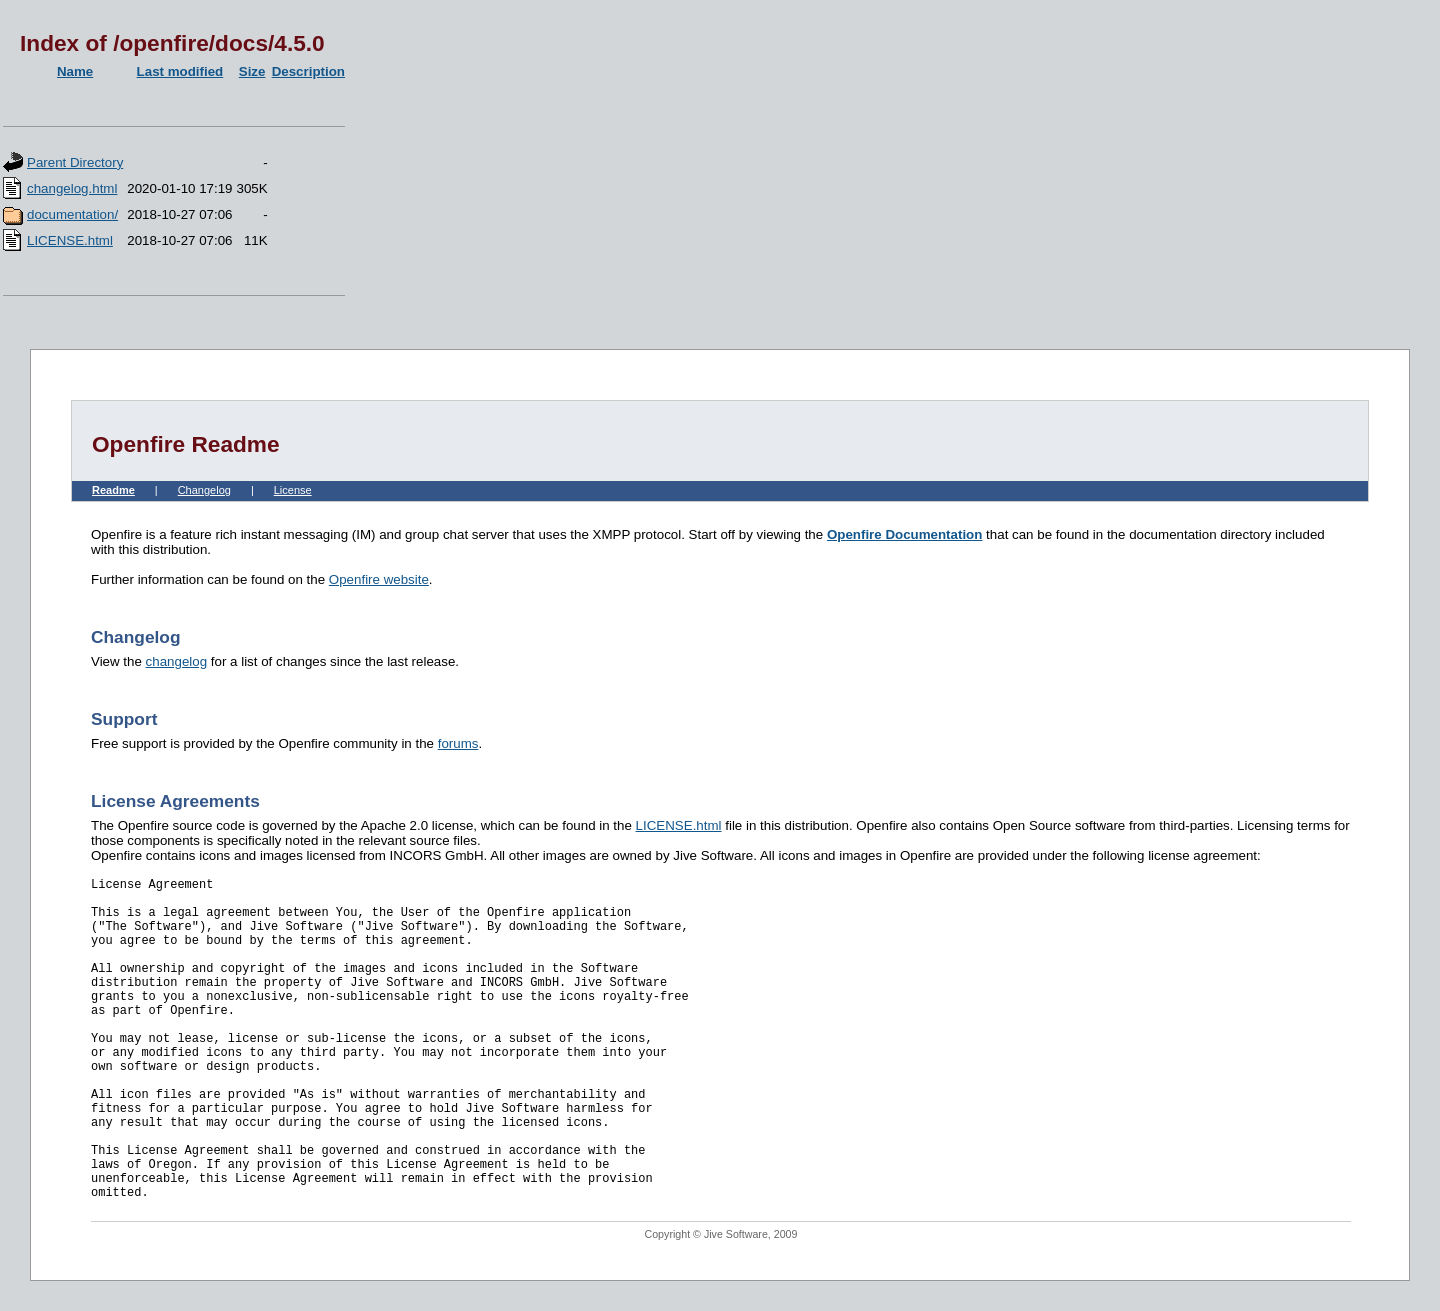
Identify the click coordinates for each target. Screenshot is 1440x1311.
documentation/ (72, 214)
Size (252, 71)
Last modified (180, 71)
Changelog (204, 490)
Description (308, 71)
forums (458, 743)
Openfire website (379, 579)
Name (75, 71)
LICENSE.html (70, 240)
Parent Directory (75, 162)
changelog (177, 661)
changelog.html (72, 188)
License (293, 490)
